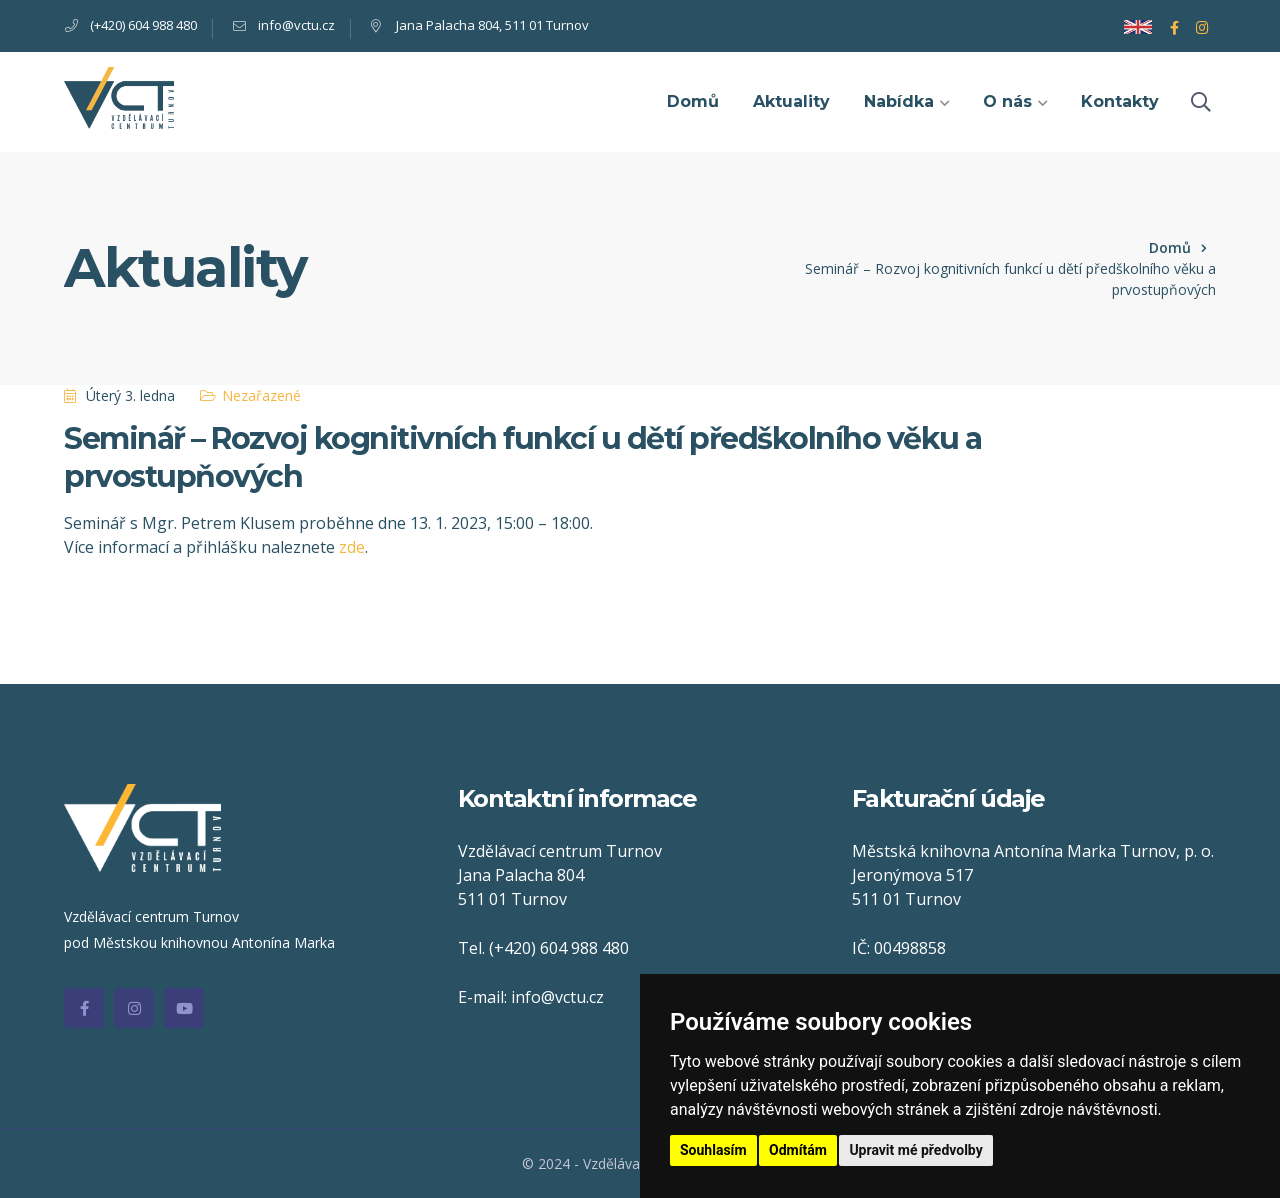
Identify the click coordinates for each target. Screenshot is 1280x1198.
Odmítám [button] (798, 1150)
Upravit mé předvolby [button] (915, 1150)
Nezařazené (261, 395)
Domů (1170, 247)
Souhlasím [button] (713, 1150)
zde (352, 547)
